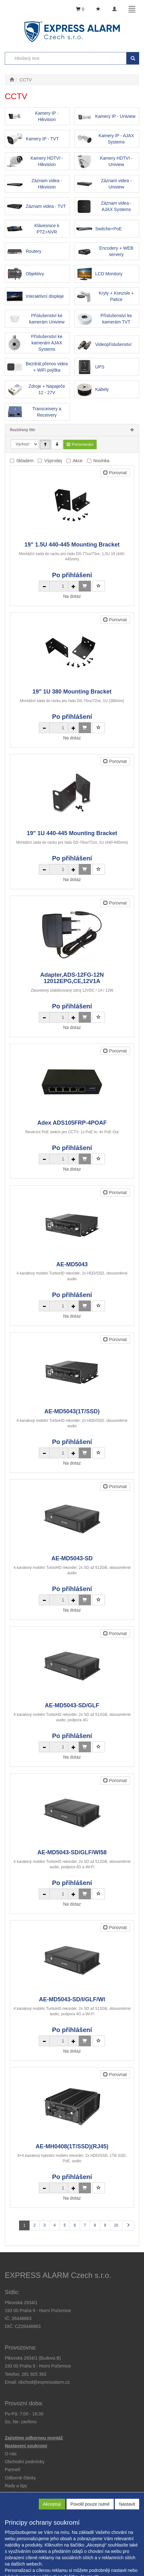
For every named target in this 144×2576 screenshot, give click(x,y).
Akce (78, 460)
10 (116, 2225)
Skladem (24, 460)
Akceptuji (52, 2504)
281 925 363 (34, 2374)
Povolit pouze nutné (90, 2504)
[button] (16, 2485)
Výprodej (53, 460)
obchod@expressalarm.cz (44, 2382)
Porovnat (115, 472)
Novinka (101, 460)
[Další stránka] (128, 2225)
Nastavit (127, 2504)
